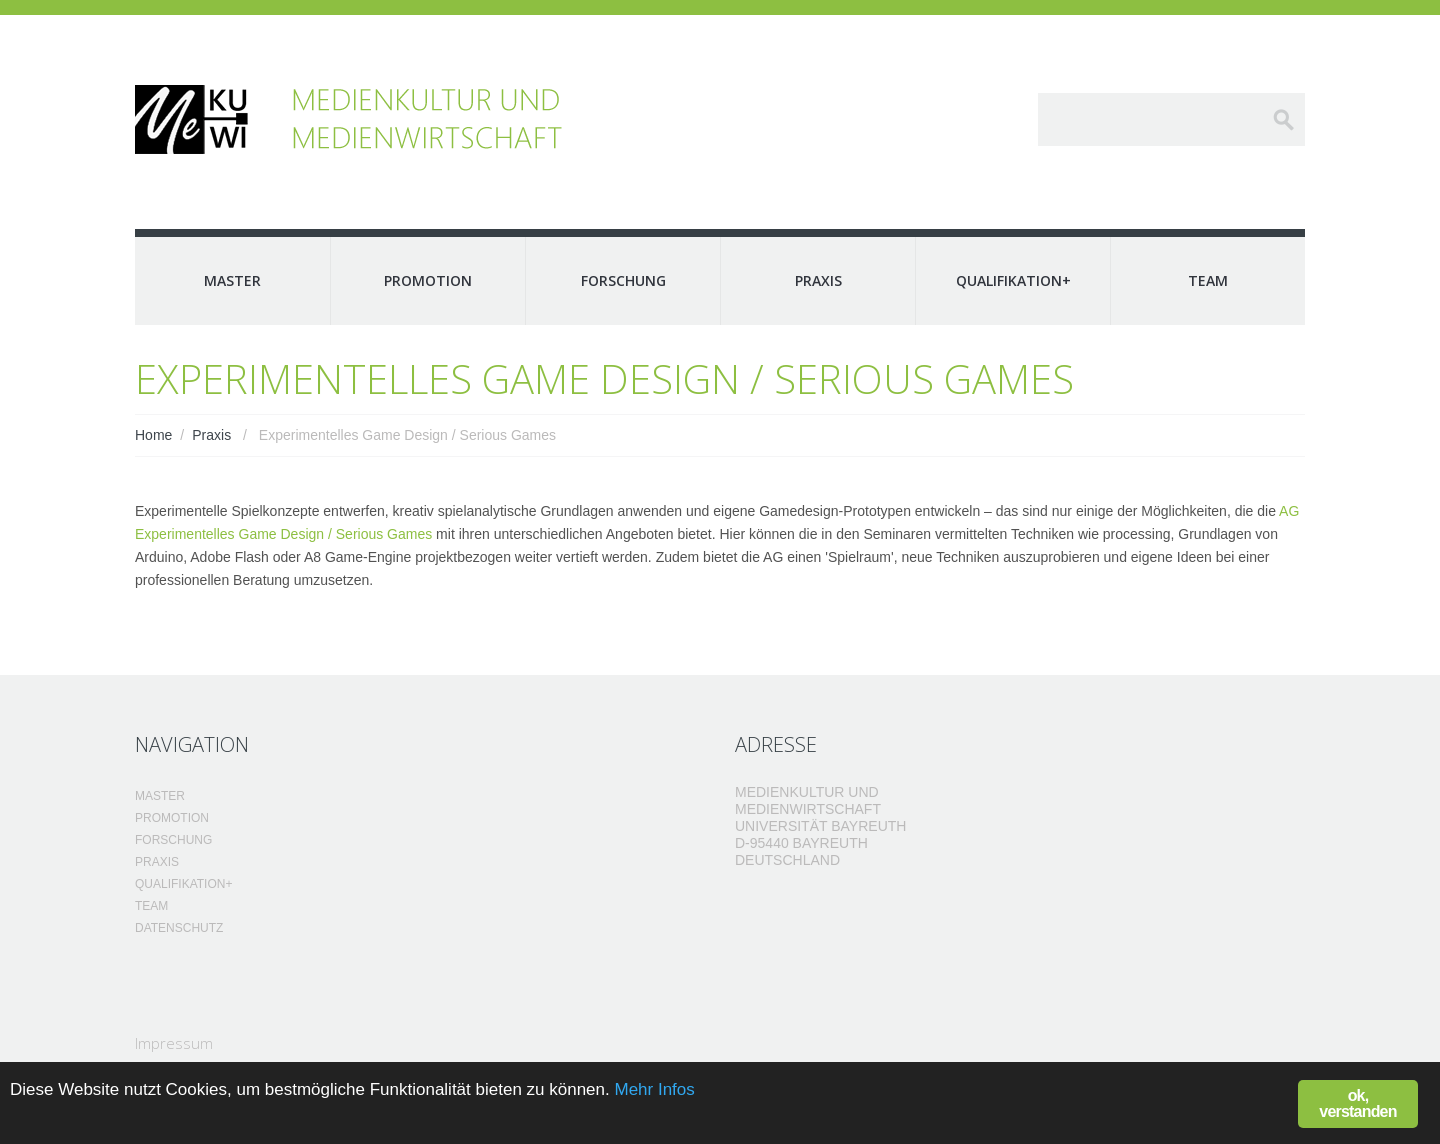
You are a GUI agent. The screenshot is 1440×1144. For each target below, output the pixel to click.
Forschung (623, 280)
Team (1208, 280)
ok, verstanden (1357, 1103)
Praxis (818, 280)
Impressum (174, 1043)
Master (232, 280)
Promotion (428, 280)
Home (153, 435)
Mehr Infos (654, 1089)
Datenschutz (179, 928)
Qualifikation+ (1013, 280)
